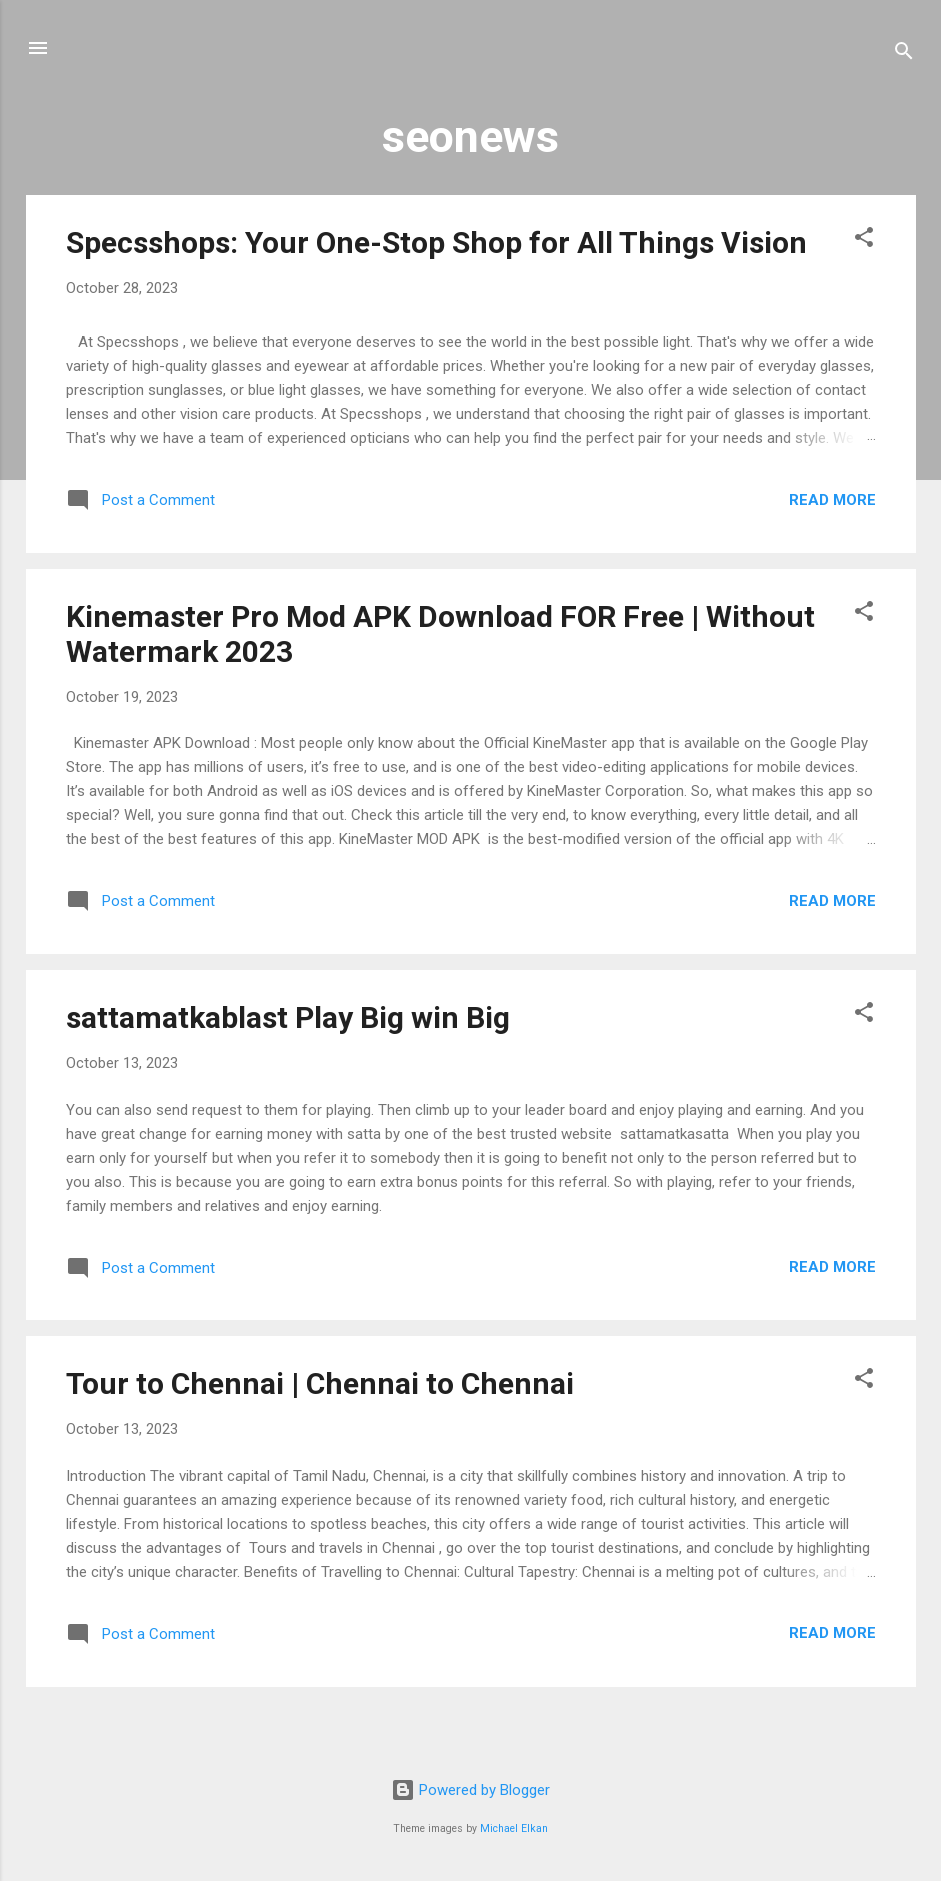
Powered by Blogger (470, 1790)
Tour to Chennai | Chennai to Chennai (320, 1383)
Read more (832, 500)
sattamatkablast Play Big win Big (288, 1017)
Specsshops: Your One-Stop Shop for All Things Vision (436, 242)
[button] (864, 240)
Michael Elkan (514, 1828)
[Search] (904, 54)
